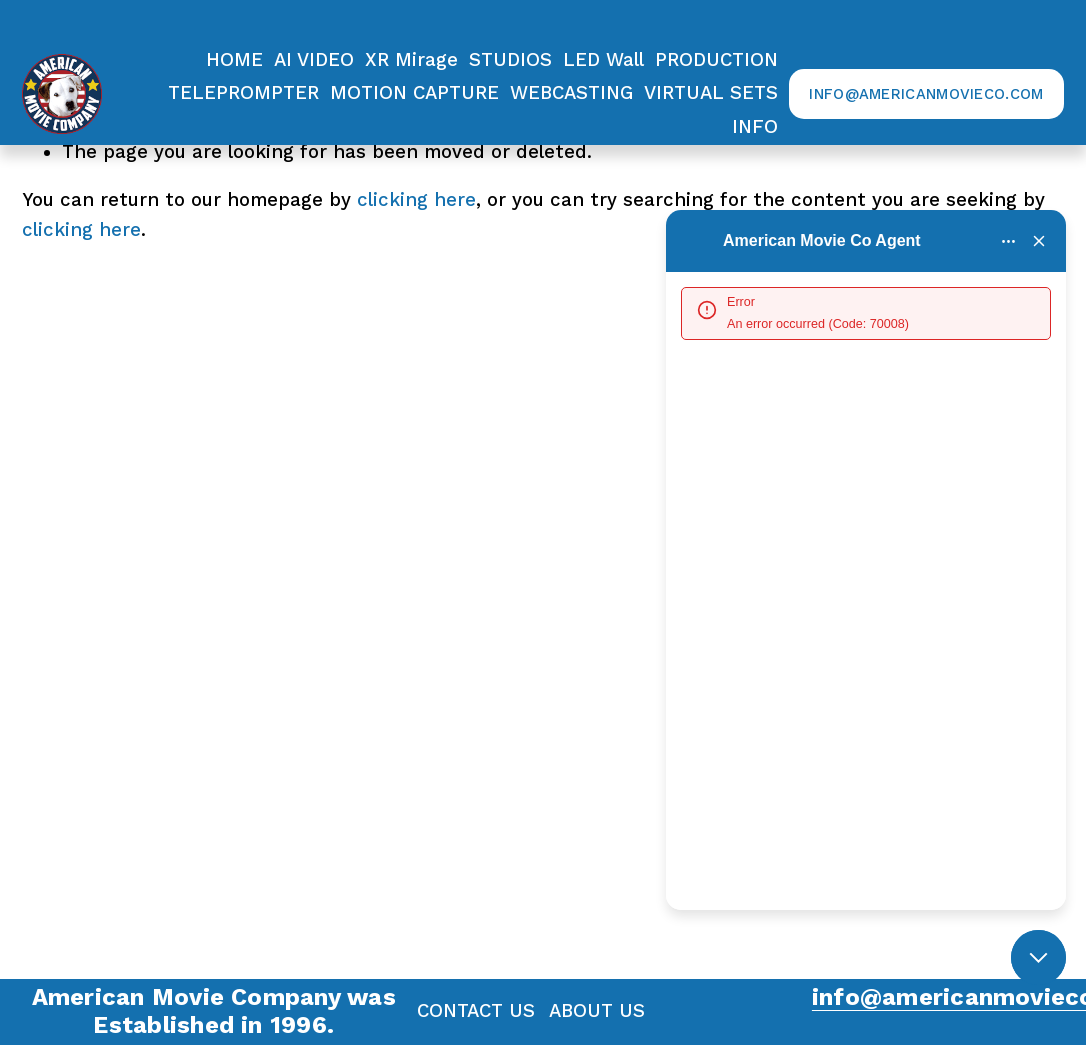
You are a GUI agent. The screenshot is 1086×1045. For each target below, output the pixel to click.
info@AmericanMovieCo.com (926, 94)
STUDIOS (510, 60)
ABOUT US (597, 1011)
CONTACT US (476, 1011)
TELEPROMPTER (243, 93)
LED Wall (603, 60)
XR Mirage (411, 60)
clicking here (416, 200)
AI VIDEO (314, 60)
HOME (234, 60)
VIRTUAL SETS (711, 93)
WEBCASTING (571, 93)
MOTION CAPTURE (414, 93)
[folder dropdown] (716, 60)
